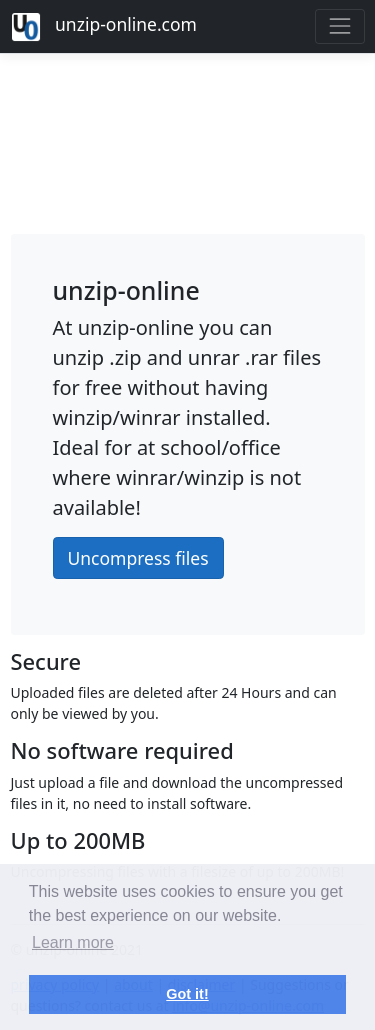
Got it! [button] (187, 994)
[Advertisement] (188, 138)
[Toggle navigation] (339, 26)
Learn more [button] (73, 942)
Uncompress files (138, 558)
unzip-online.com (104, 27)
